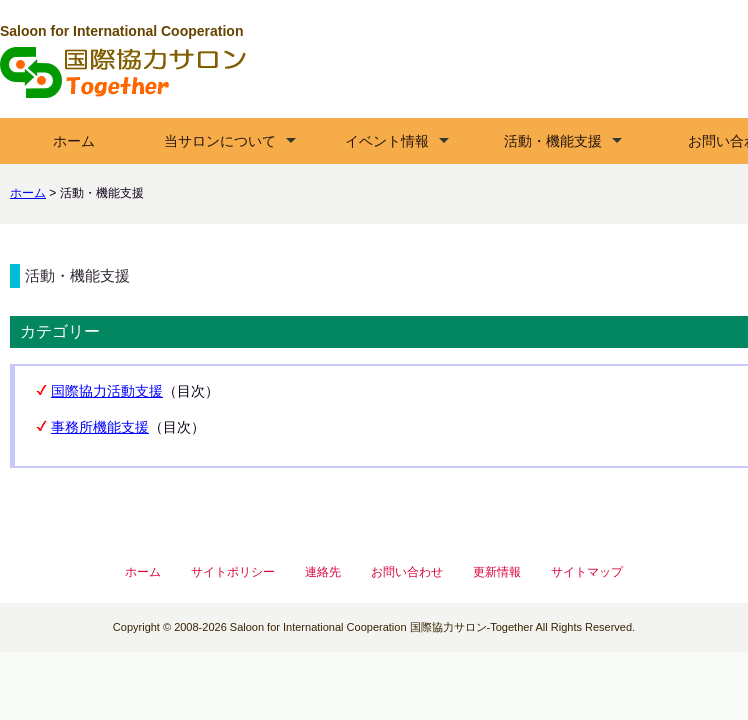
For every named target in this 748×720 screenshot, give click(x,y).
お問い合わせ (407, 572)
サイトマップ (587, 572)
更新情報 (497, 572)
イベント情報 (387, 141)
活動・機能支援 (553, 141)
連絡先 (323, 572)
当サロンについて (220, 141)
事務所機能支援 (100, 427)
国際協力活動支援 (107, 391)
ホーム (74, 141)
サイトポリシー (233, 572)
